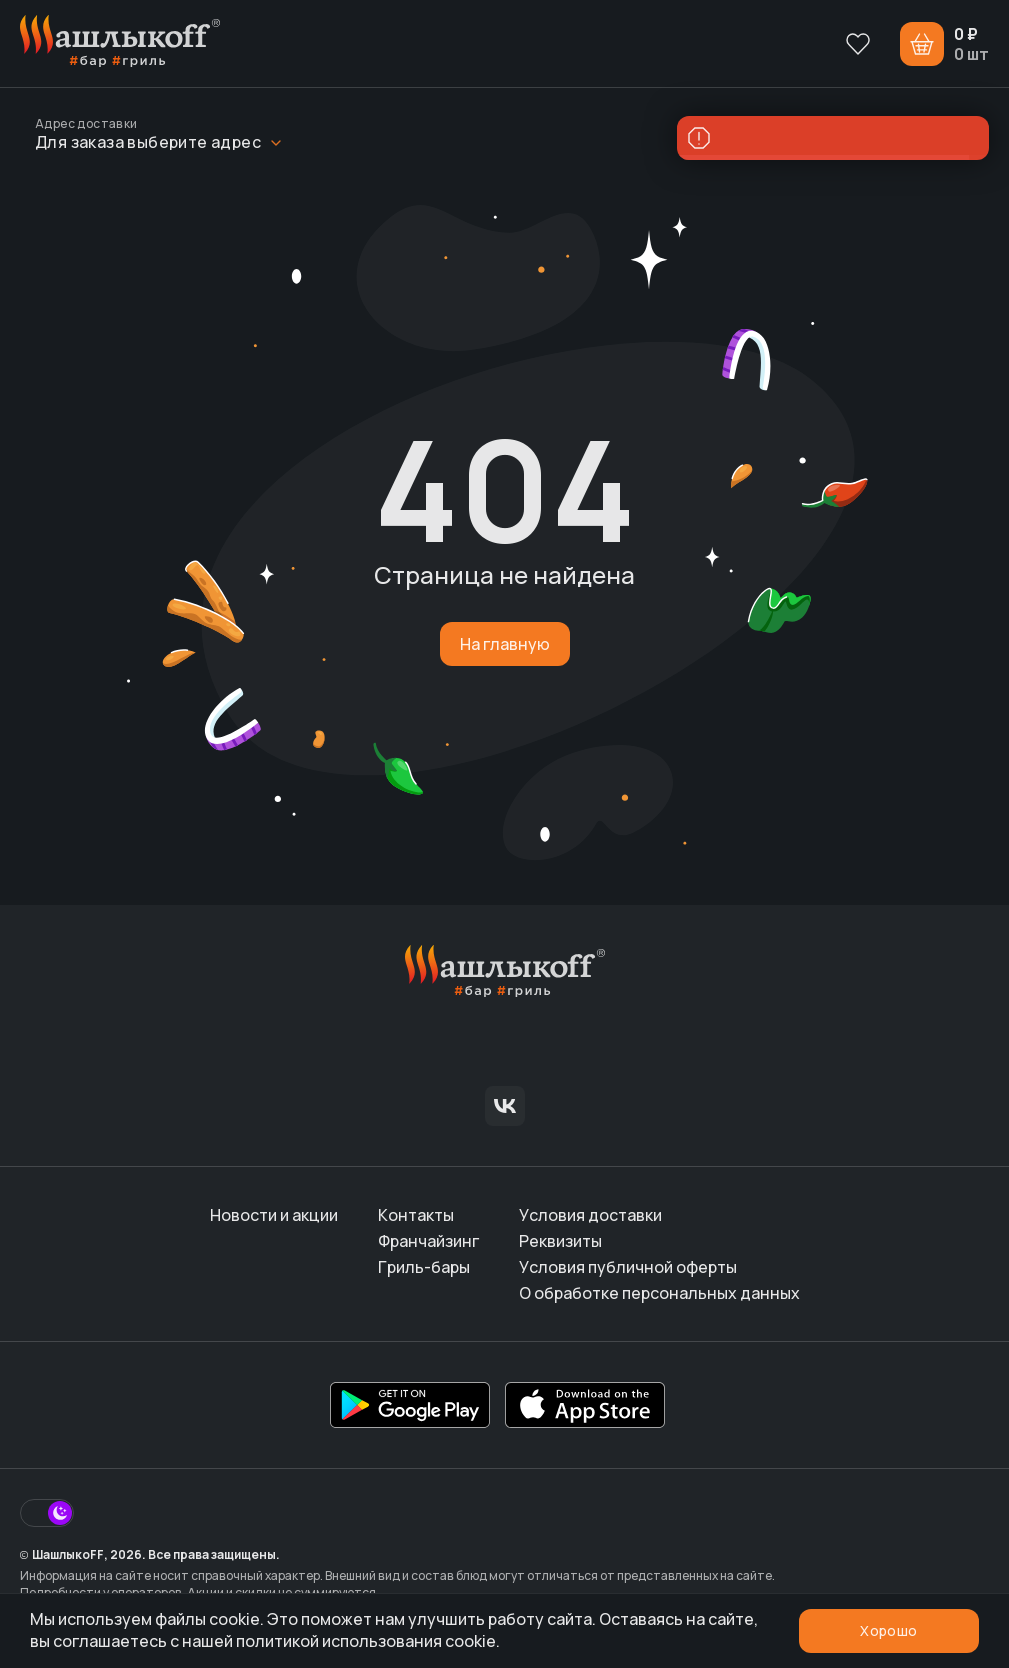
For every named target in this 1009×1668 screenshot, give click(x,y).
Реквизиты (560, 1241)
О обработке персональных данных (659, 1293)
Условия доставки (590, 1215)
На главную (505, 644)
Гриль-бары (424, 1267)
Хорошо (888, 1630)
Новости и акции (274, 1215)
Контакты (416, 1215)
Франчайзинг (428, 1241)
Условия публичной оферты (628, 1267)
